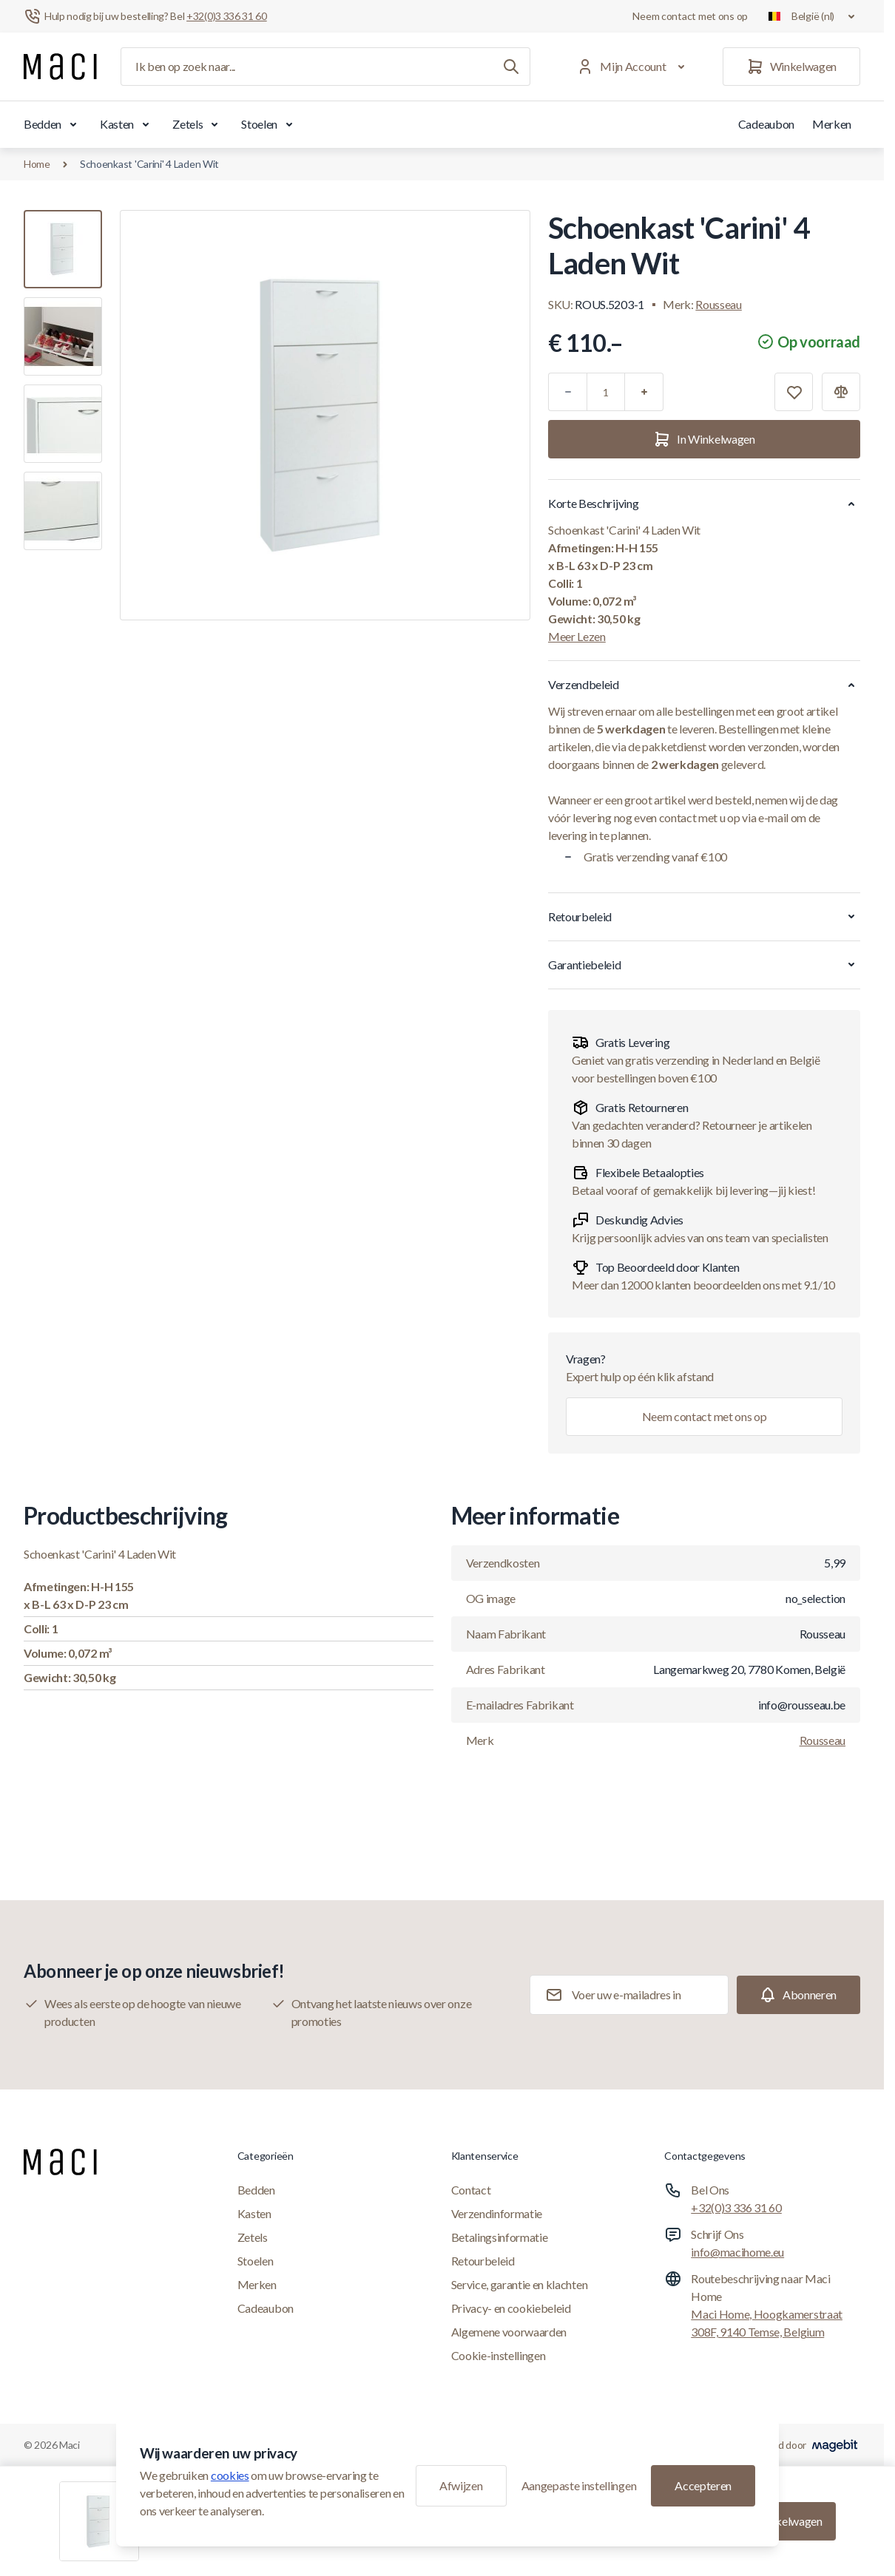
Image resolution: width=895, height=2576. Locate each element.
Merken (831, 124)
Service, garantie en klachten (519, 2284)
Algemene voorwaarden (509, 2332)
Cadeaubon (766, 124)
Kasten (127, 124)
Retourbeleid (483, 2261)
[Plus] (644, 392)
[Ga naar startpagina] (60, 66)
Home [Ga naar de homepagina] (37, 163)
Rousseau (718, 304)
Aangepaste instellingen (579, 2485)
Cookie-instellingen (498, 2355)
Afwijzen (460, 2485)
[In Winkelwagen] (704, 439)
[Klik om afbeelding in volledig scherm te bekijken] (325, 415)
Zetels (197, 124)
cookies (230, 2475)
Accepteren (703, 2485)
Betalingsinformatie (499, 2237)
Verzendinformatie (497, 2213)
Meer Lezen (577, 636)
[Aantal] (606, 392)
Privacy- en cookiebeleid (511, 2308)
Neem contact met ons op (690, 16)
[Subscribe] (798, 1995)
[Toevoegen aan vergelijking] (841, 392)
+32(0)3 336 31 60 (736, 2207)
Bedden (53, 124)
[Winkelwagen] (791, 66)
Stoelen (269, 124)
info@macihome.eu (737, 2252)
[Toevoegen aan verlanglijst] (793, 392)
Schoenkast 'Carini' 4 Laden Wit (149, 163)
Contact (471, 2190)
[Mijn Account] (633, 66)
